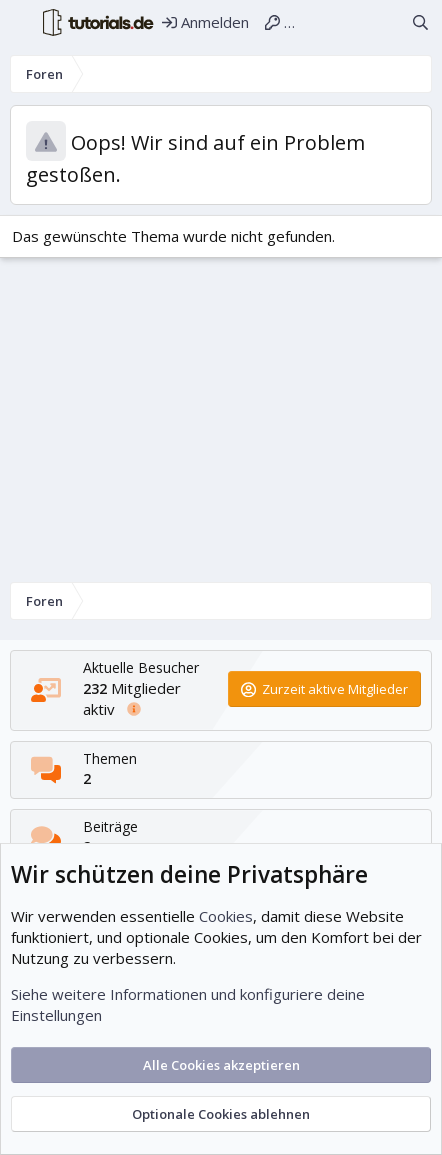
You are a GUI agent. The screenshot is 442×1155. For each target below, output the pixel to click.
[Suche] (420, 22)
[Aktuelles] (384, 22)
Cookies (226, 916)
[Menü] (21, 23)
